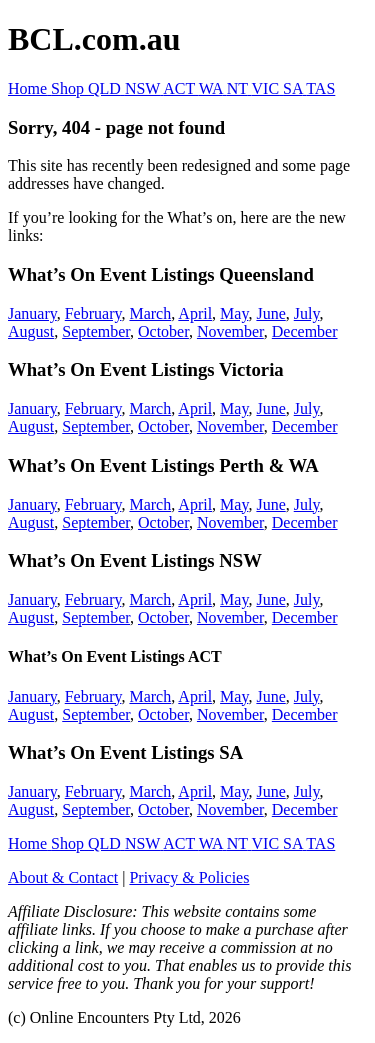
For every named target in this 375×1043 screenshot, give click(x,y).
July (307, 313)
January (32, 313)
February (93, 313)
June (270, 313)
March (150, 313)
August (31, 331)
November (230, 331)
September (96, 331)
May (234, 313)
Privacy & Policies (189, 877)
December (305, 331)
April (195, 313)
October (163, 331)
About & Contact (63, 877)
